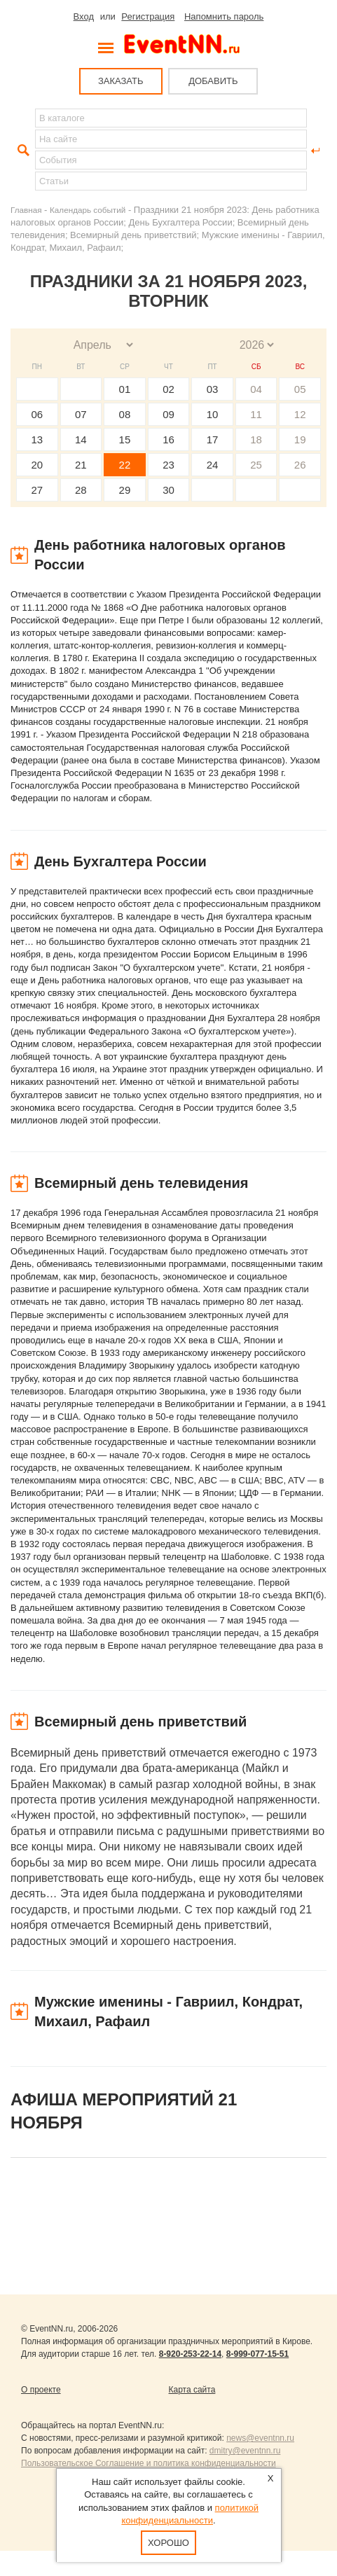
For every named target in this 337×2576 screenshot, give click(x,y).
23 (168, 465)
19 (300, 439)
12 (300, 414)
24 (213, 465)
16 (168, 439)
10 (213, 414)
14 (81, 439)
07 (81, 414)
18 (256, 439)
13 (37, 439)
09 (168, 414)
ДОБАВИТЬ (213, 81)
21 (81, 465)
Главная (26, 209)
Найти (21, 151)
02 (168, 389)
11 (256, 414)
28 (81, 490)
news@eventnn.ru (260, 2438)
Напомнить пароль (223, 16)
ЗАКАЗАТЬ (121, 81)
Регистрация (147, 16)
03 (213, 389)
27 (37, 490)
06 (37, 414)
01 (125, 389)
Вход (84, 16)
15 (125, 439)
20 (37, 465)
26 (300, 465)
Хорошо (168, 2542)
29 (125, 490)
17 (213, 439)
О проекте (41, 2390)
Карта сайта (192, 2390)
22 (125, 465)
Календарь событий (87, 209)
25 (256, 465)
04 (256, 389)
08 (125, 414)
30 (168, 490)
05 (300, 389)
